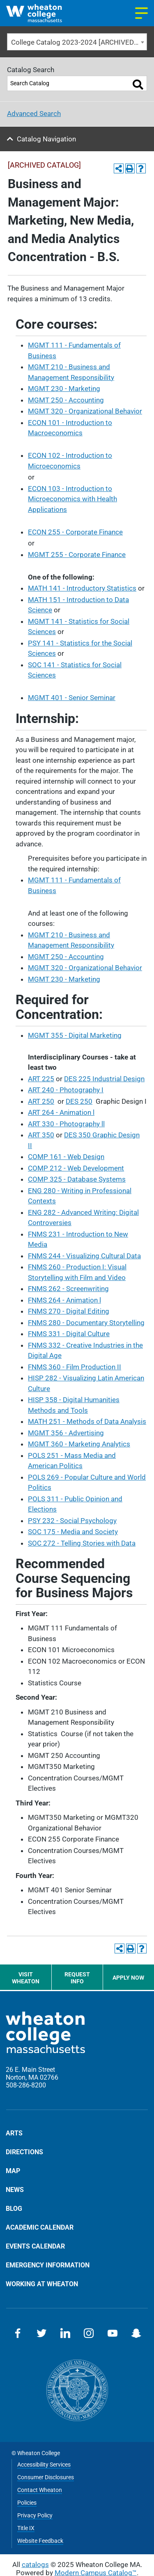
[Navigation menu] (141, 13)
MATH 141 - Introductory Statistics (82, 588)
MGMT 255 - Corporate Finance (77, 554)
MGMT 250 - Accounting (66, 400)
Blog (14, 2208)
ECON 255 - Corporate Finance (75, 532)
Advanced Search (34, 113)
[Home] (41, 13)
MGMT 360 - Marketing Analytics (79, 1444)
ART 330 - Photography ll (66, 1124)
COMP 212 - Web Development (76, 1168)
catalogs (35, 2564)
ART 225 (41, 1079)
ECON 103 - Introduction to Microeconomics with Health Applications (72, 499)
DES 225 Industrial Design (104, 1079)
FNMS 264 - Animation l (64, 1300)
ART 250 (41, 1101)
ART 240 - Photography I (65, 1090)
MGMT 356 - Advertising (66, 1433)
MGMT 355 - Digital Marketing (75, 1035)
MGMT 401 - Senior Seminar (71, 697)
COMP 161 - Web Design (66, 1157)
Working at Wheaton (42, 2283)
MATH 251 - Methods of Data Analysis (87, 1421)
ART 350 (41, 1135)
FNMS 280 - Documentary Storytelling (86, 1323)
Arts (14, 2133)
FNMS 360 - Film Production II (74, 1367)
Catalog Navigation (46, 139)
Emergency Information (48, 2265)
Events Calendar (35, 2246)
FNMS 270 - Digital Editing (68, 1311)
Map (13, 2170)
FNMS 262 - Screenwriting (68, 1289)
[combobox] (77, 42)
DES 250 (79, 1101)
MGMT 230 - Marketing (64, 388)
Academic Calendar (40, 2227)
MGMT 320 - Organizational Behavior (85, 411)
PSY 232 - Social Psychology (72, 1520)
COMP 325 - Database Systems (77, 1179)
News (15, 2189)
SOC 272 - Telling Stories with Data (82, 1543)
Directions (24, 2151)
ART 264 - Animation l (61, 1112)
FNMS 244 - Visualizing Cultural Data (84, 1256)
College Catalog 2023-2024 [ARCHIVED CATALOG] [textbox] (79, 42)
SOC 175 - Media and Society (73, 1532)
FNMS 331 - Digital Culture (69, 1334)
